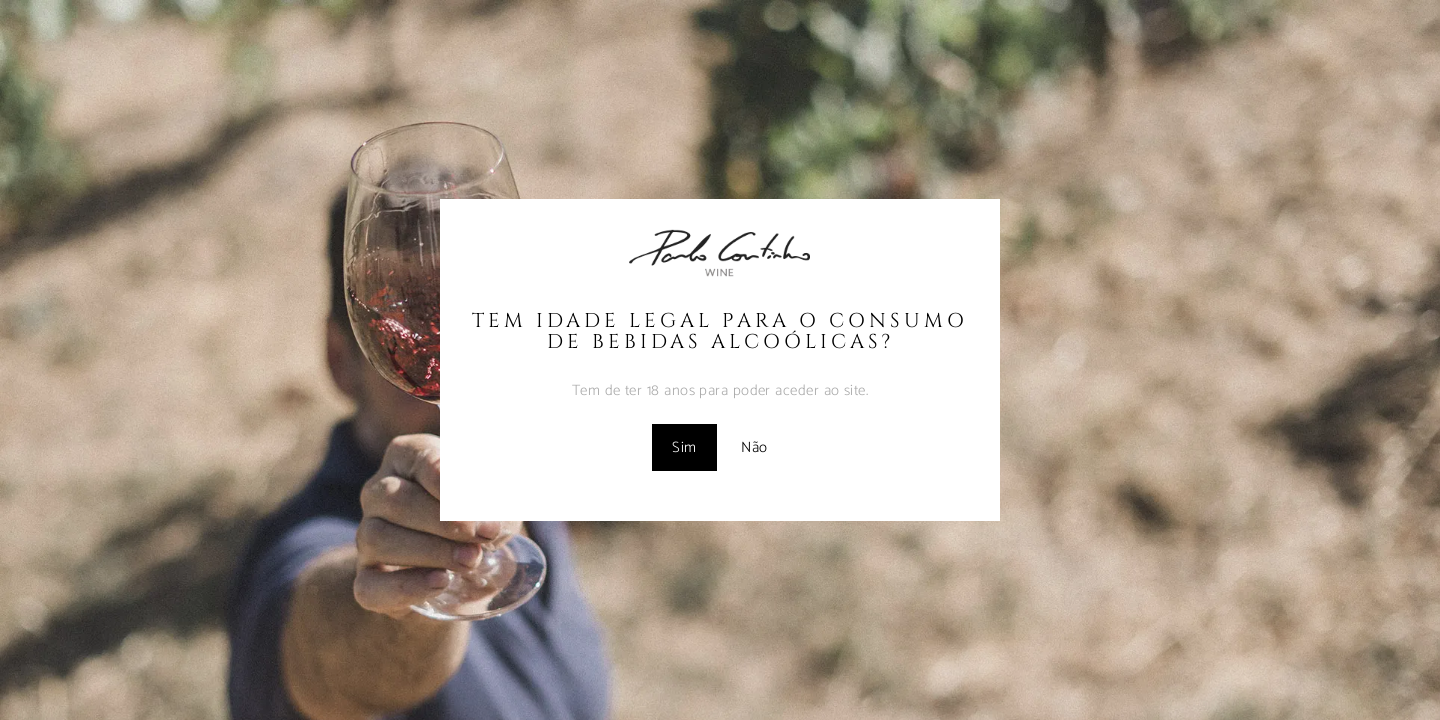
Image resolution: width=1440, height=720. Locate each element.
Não (754, 447)
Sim (684, 447)
